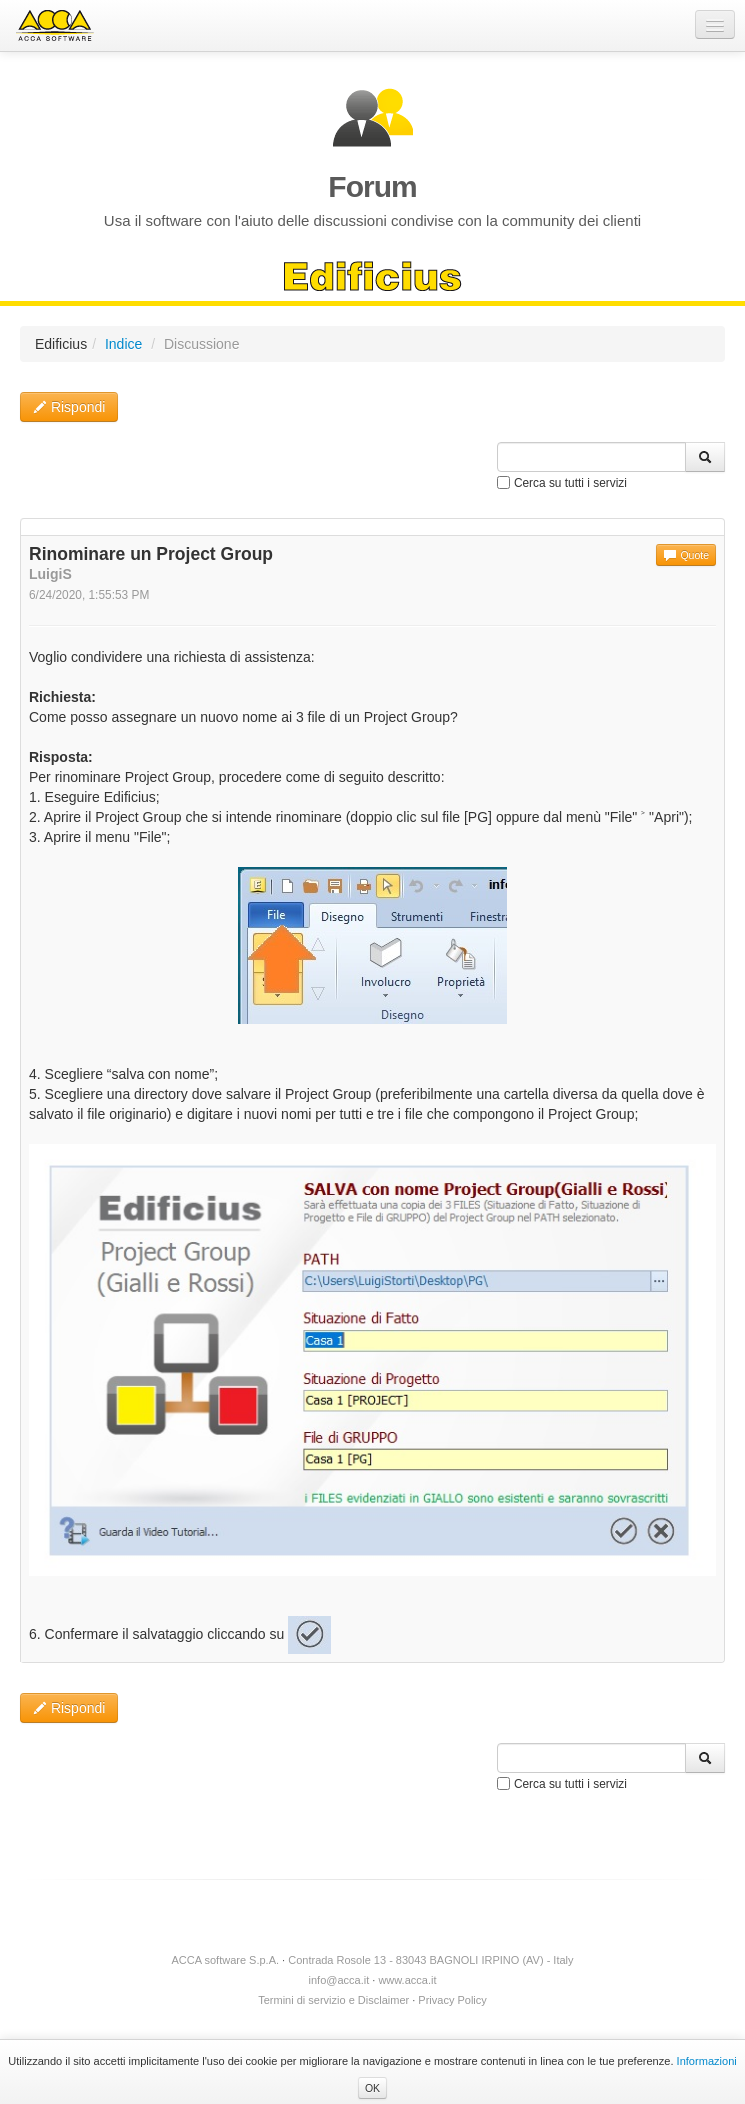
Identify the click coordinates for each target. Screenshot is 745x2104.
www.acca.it (407, 1980)
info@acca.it (339, 1980)
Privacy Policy (452, 2000)
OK (372, 2088)
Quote (686, 555)
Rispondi (69, 407)
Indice (123, 344)
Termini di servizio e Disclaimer (333, 2000)
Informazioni (707, 2061)
